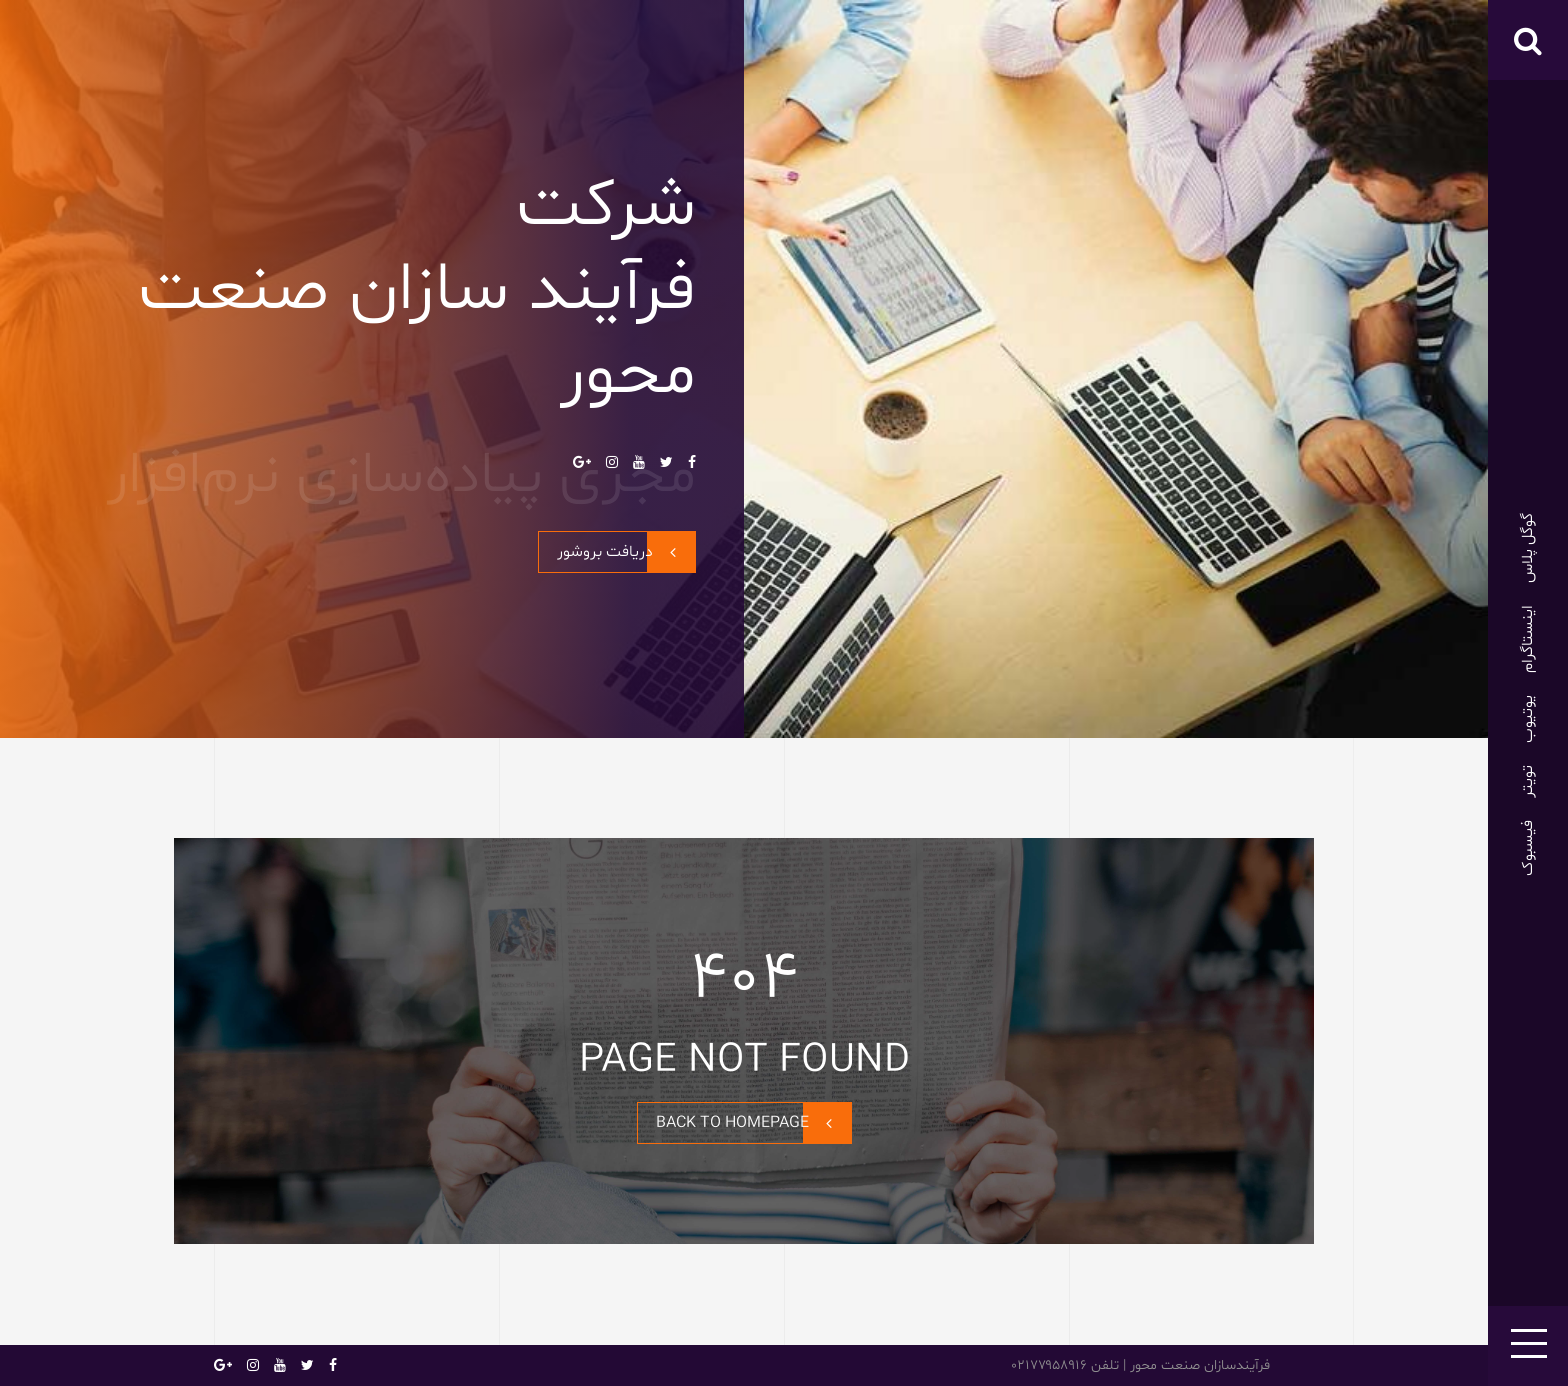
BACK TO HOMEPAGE (753, 1123)
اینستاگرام (1528, 639)
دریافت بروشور (626, 552)
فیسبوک (1528, 848)
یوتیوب (1528, 719)
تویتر (1528, 781)
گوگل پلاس (1528, 548)
